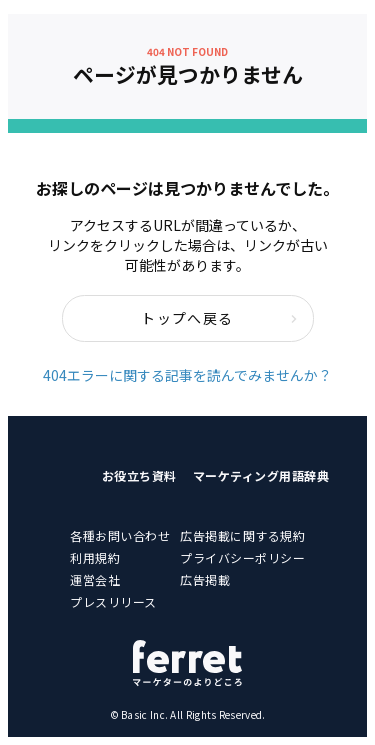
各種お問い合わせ (120, 535)
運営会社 (95, 579)
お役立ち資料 (139, 475)
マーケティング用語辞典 (261, 475)
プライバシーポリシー (242, 557)
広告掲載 (205, 579)
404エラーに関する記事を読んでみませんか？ (187, 375)
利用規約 (95, 557)
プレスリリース (113, 601)
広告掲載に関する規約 (242, 535)
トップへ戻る (219, 318)
